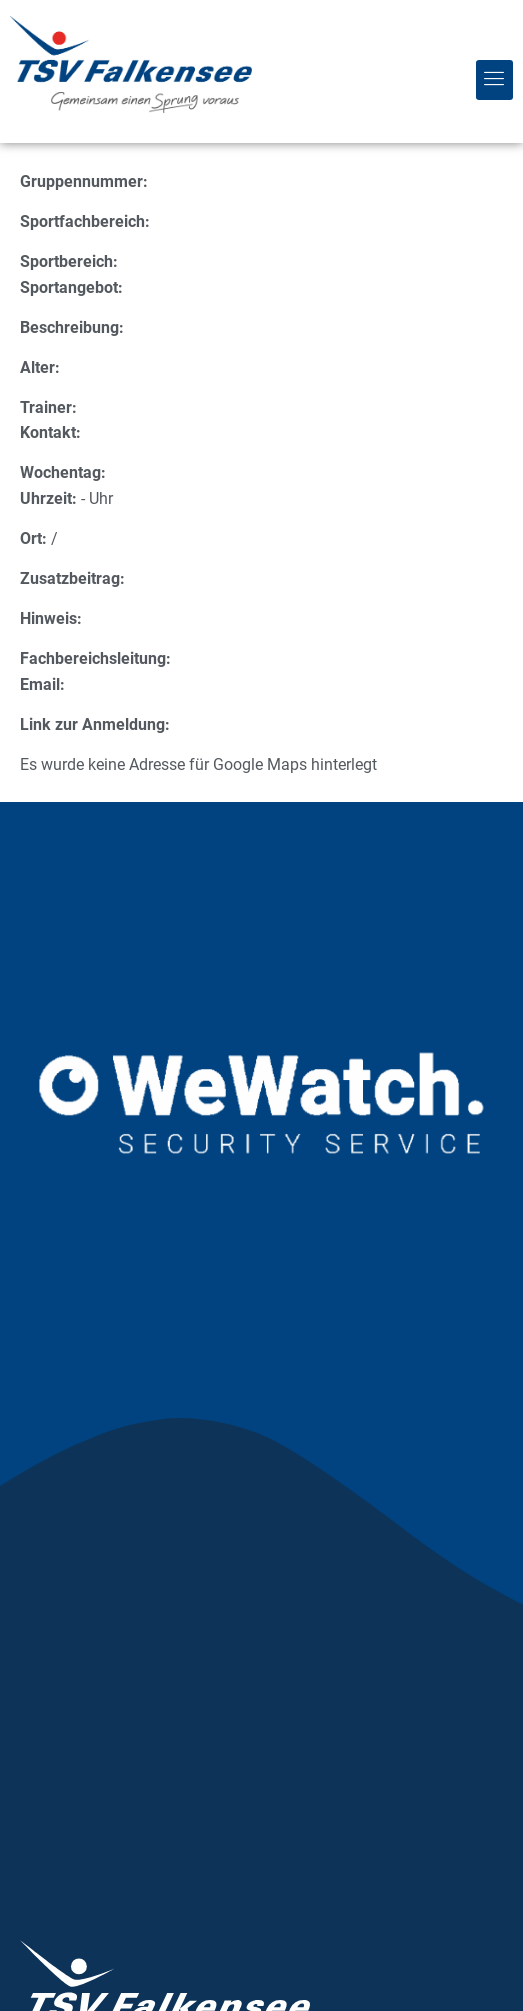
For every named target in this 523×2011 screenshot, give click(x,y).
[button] (495, 80)
